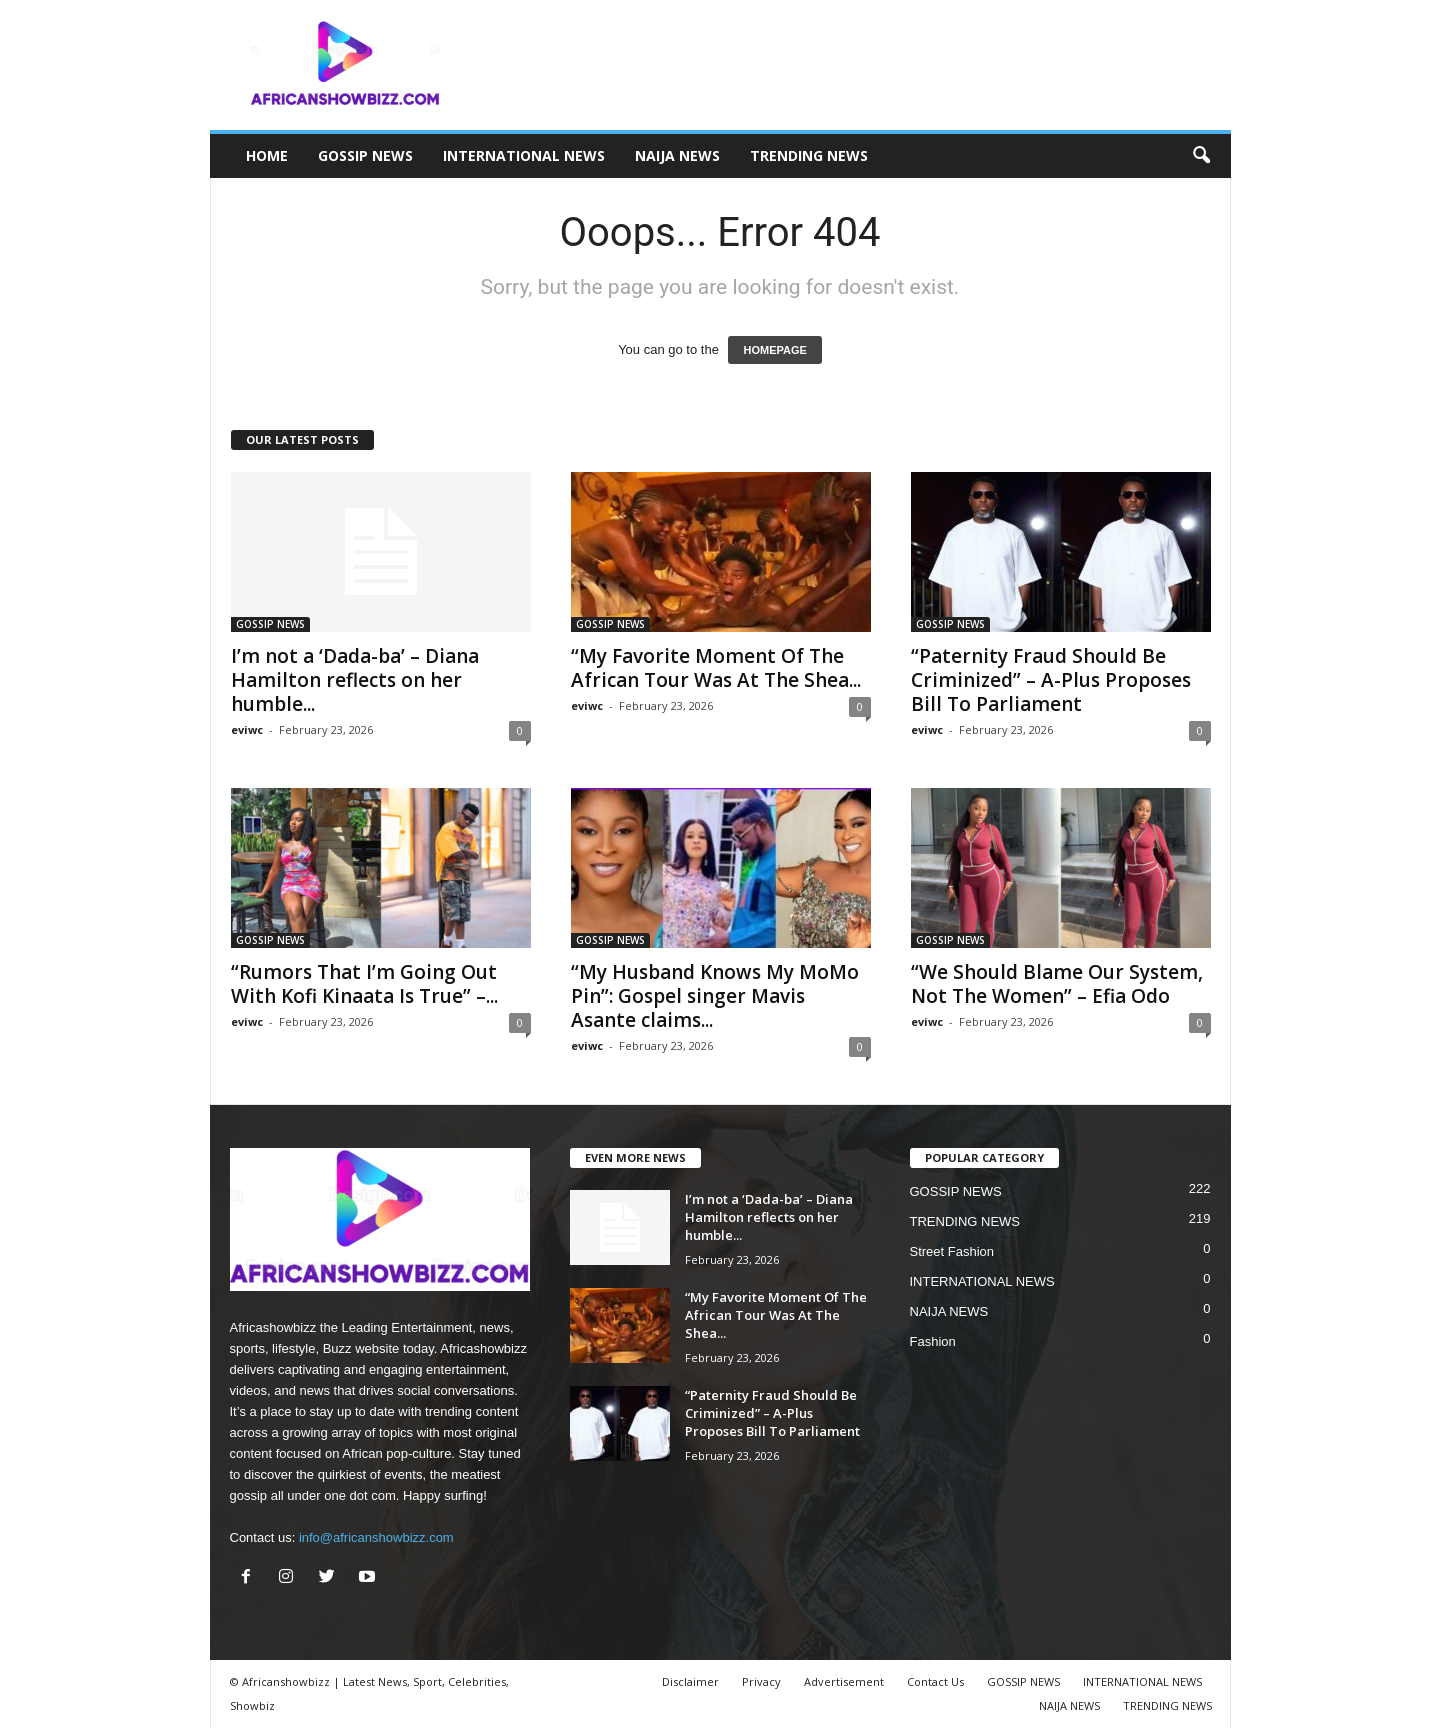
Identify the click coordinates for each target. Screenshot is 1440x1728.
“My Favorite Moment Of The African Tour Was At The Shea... (716, 668)
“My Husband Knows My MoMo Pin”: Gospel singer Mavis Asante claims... (715, 996)
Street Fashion (952, 1251)
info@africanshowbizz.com (376, 1537)
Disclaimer (690, 1681)
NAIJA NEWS (677, 155)
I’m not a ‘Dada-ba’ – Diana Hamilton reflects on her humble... (355, 680)
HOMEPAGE (774, 350)
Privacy (761, 1681)
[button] (1201, 156)
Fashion (933, 1341)
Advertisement (844, 1681)
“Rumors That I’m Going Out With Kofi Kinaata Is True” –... (364, 984)
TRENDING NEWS (809, 155)
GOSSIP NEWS (365, 155)
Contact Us (935, 1681)
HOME (267, 155)
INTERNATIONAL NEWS (524, 155)
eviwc (247, 729)
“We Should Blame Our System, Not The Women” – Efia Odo (1057, 984)
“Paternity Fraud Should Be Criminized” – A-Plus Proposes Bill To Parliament (1051, 680)
